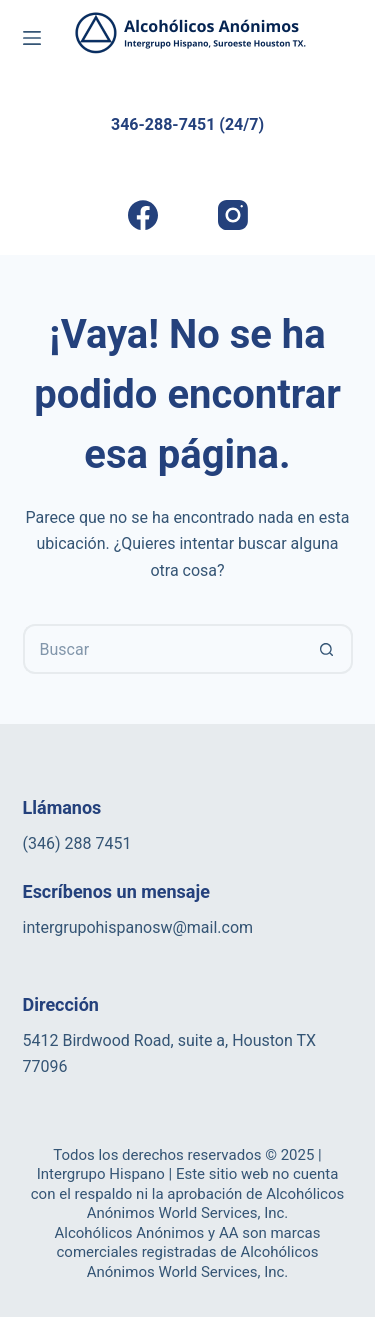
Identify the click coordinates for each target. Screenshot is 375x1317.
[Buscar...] (163, 649)
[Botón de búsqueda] (328, 649)
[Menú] (32, 38)
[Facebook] (142, 215)
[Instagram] (232, 215)
